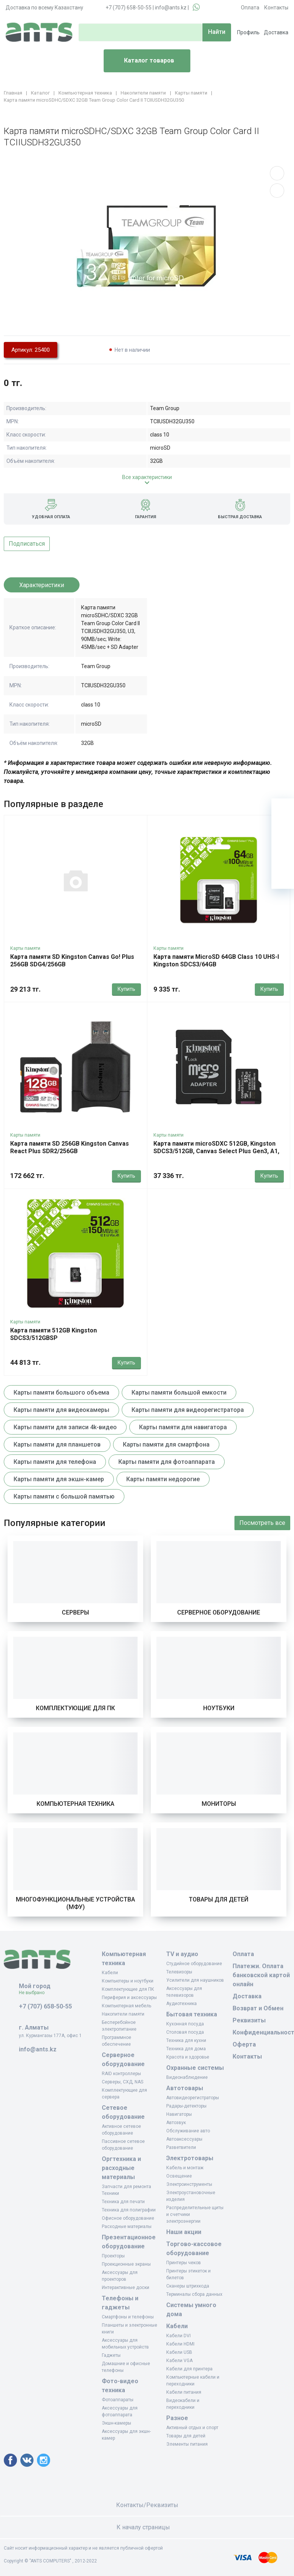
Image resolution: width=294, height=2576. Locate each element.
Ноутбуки (218, 1708)
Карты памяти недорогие (163, 1479)
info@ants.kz (171, 8)
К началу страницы (147, 2527)
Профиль (248, 32)
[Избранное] (282, 832)
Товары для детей (218, 1899)
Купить (126, 989)
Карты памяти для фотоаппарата (166, 1461)
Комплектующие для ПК (75, 1708)
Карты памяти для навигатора (183, 1427)
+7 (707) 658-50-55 (129, 8)
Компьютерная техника (75, 1803)
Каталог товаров (142, 61)
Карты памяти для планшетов (57, 1444)
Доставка (276, 32)
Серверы (75, 1612)
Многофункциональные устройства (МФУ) (75, 1903)
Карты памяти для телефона (55, 1461)
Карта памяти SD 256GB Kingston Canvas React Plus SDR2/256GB (69, 1147)
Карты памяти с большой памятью (64, 1496)
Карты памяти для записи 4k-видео (65, 1427)
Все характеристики (147, 477)
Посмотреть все (262, 1522)
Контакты (276, 8)
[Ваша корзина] (282, 809)
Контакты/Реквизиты (147, 2505)
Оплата (250, 8)
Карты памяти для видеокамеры (61, 1409)
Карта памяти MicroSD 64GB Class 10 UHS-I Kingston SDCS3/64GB (216, 960)
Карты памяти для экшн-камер (59, 1479)
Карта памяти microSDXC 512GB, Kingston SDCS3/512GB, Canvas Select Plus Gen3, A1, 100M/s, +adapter (216, 1151)
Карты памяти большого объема (61, 1392)
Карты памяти (25, 948)
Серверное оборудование (218, 1612)
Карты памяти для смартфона (166, 1444)
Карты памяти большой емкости (179, 1392)
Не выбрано (34, 1992)
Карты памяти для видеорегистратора (188, 1409)
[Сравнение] (282, 855)
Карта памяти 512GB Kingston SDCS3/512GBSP (53, 1334)
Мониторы (219, 1803)
